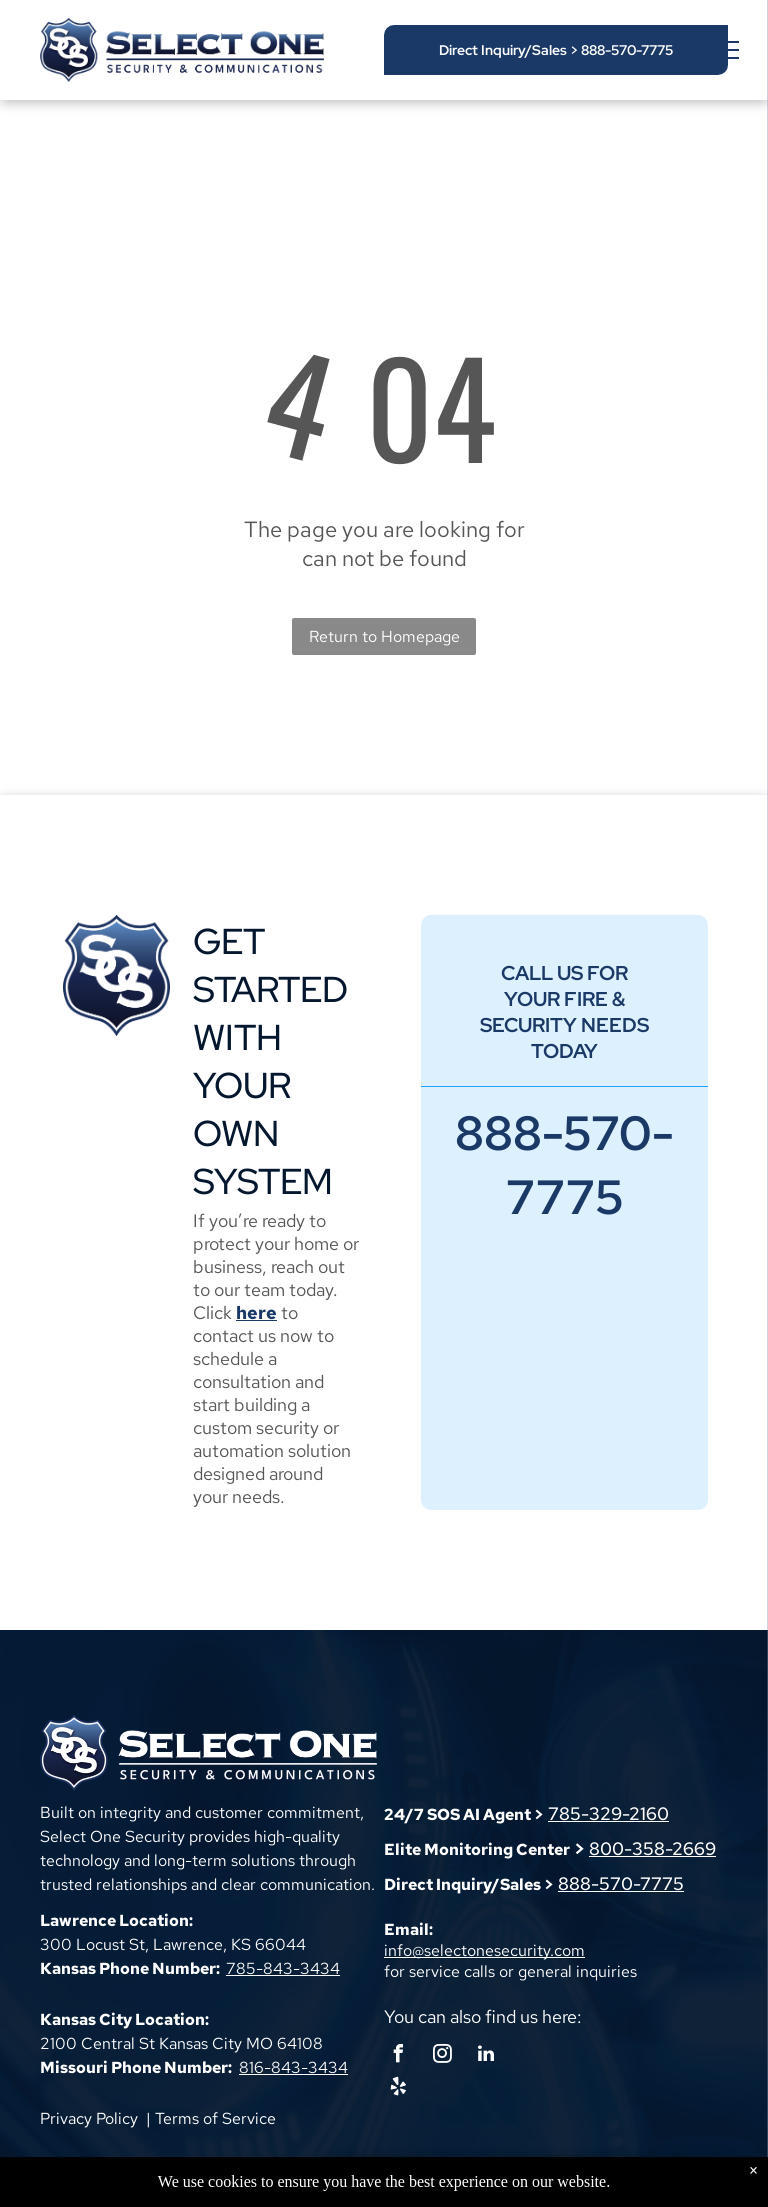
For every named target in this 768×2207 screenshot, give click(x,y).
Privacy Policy (89, 2118)
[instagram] (442, 2056)
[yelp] (398, 2089)
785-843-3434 (283, 1968)
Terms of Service (215, 2118)
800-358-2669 (652, 1848)
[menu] (724, 50)
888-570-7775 (621, 1883)
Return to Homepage (384, 636)
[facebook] (398, 2056)
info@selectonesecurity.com (484, 1950)
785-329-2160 (608, 1813)
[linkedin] (486, 2056)
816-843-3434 (293, 2067)
